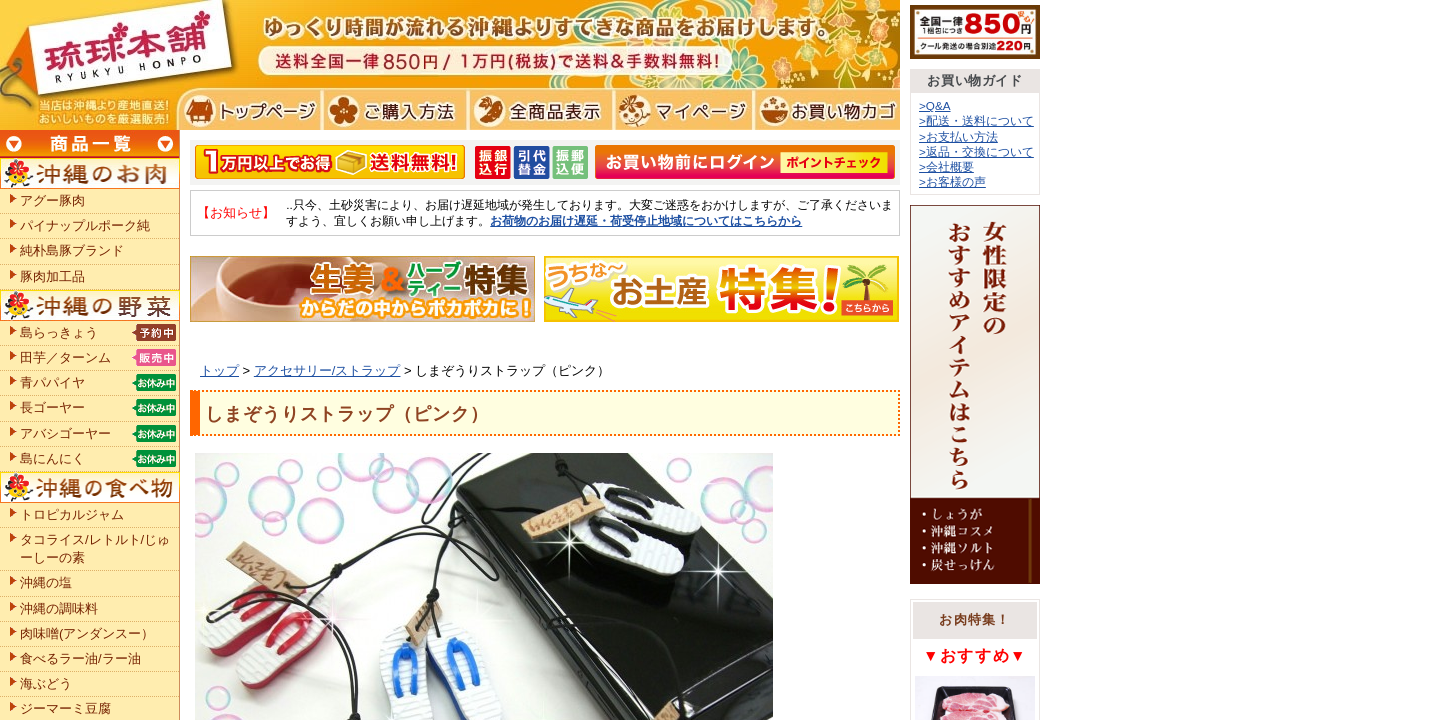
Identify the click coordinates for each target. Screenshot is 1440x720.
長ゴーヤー (52, 407)
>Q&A (935, 105)
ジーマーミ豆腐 (65, 708)
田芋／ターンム (65, 357)
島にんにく (52, 458)
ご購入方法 (392, 110)
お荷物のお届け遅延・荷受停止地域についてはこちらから (646, 220)
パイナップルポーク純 (85, 225)
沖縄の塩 (46, 582)
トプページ (248, 110)
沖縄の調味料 (59, 608)
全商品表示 (536, 110)
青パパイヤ (52, 382)
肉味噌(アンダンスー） (87, 633)
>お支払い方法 (958, 136)
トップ (219, 370)
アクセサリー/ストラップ (327, 370)
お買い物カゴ (824, 110)
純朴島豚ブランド (72, 250)
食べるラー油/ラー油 (80, 658)
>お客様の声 (952, 181)
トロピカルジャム (72, 514)
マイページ (680, 110)
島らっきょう (59, 332)
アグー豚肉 (52, 200)
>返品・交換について (976, 151)
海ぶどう (46, 683)
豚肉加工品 (52, 276)
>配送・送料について (976, 120)
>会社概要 (946, 166)
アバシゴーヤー (65, 433)
